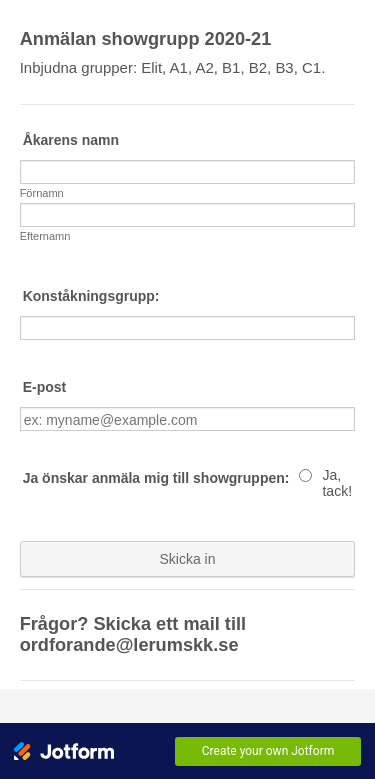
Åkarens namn (71, 140)
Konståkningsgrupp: (91, 296)
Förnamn (42, 193)
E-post (45, 387)
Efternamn (45, 236)
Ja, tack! (337, 483)
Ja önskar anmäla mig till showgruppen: (156, 478)
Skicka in (187, 559)
